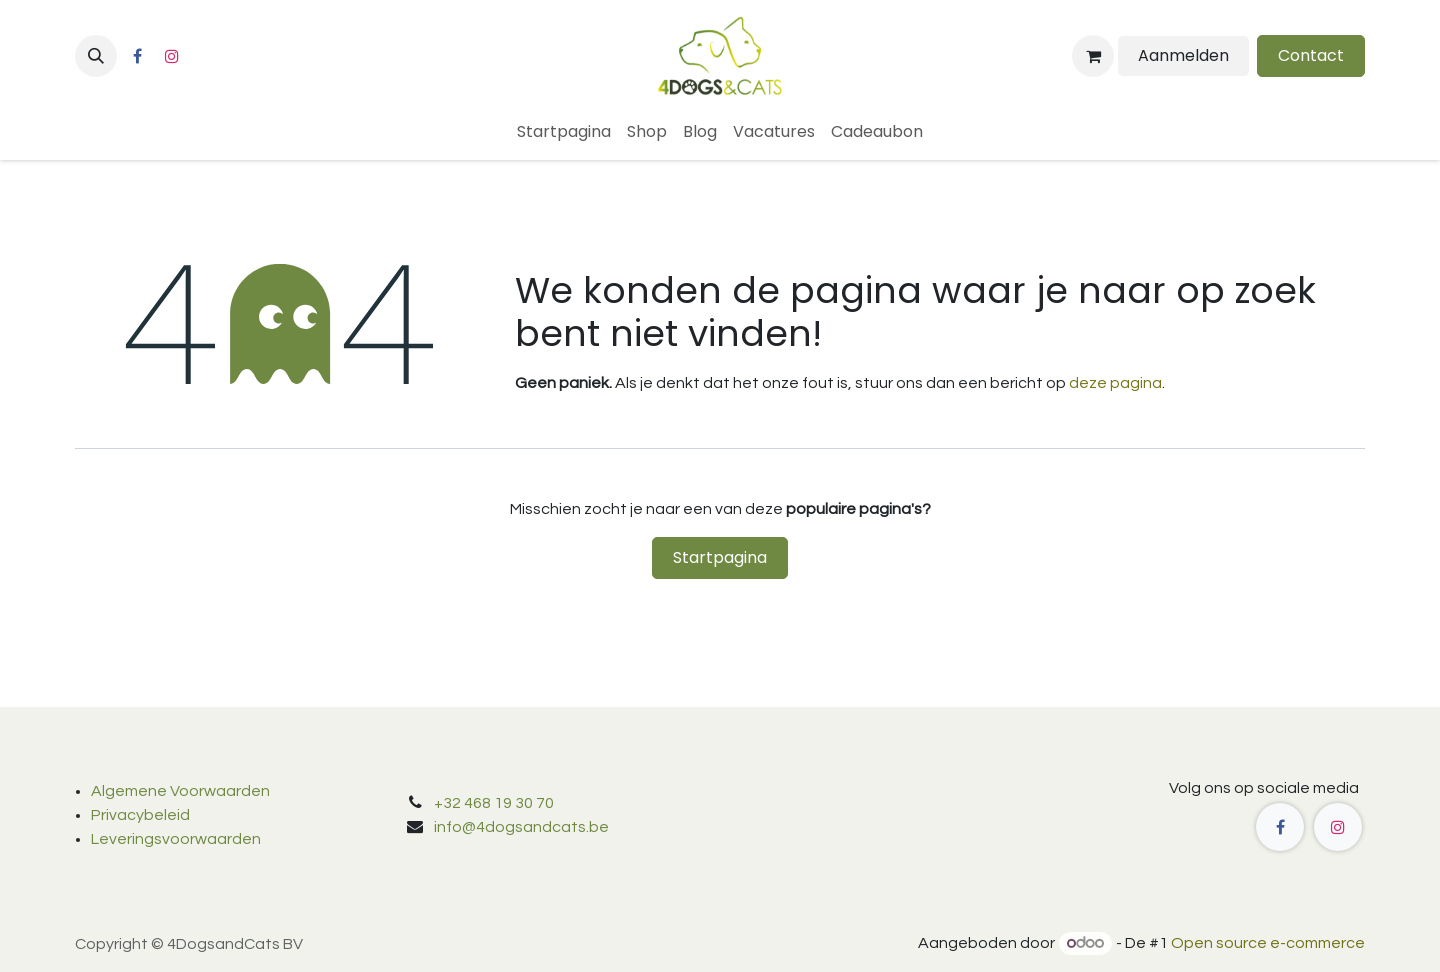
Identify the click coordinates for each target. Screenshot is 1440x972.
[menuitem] (564, 132)
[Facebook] (137, 56)
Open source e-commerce (1268, 943)
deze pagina (1115, 383)
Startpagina (720, 557)
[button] (96, 56)
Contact (1311, 55)
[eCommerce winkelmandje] (1093, 56)
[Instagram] (172, 56)
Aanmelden (1183, 55)
